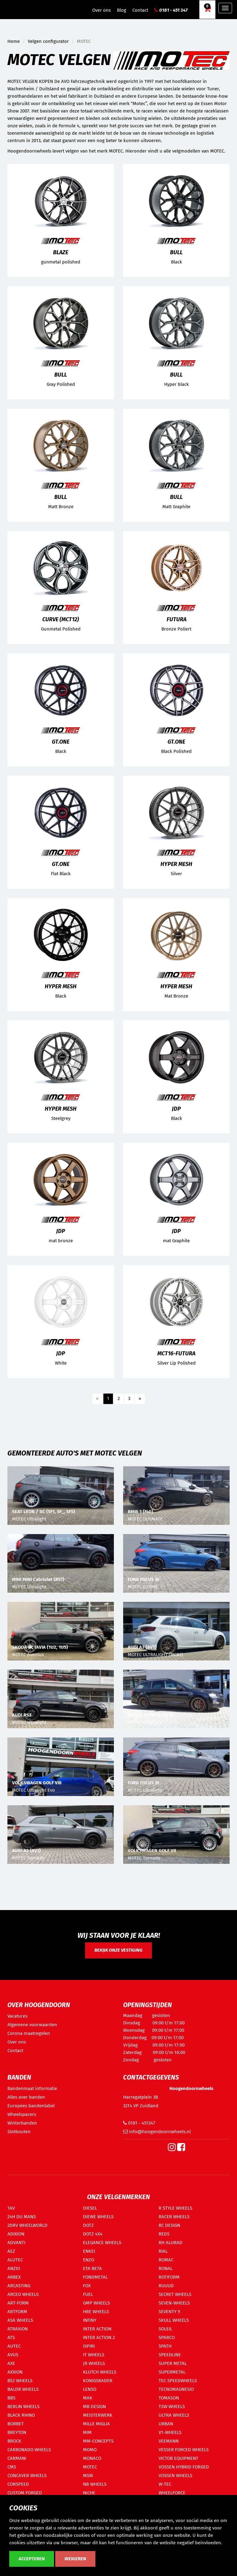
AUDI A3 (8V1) (142, 1647)
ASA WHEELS (20, 2320)
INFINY (89, 2320)
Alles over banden (26, 2097)
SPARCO (167, 2337)
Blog (121, 10)
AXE (11, 2363)
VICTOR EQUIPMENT (178, 2458)
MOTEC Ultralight (29, 1519)
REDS (164, 2234)
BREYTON (16, 2432)
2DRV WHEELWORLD (27, 2225)
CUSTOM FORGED (24, 2493)
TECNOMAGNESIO (176, 2389)
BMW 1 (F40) (140, 1511)
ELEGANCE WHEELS (102, 2242)
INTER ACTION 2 (99, 2337)
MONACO (92, 2458)
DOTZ (88, 2225)
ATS (11, 2337)
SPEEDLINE (170, 2355)
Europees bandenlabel (31, 2106)
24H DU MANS (21, 2216)
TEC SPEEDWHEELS (178, 2380)
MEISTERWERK (97, 2415)
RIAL (163, 2251)
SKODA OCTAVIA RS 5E (151, 1715)
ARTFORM (17, 2311)
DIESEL (90, 2208)
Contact (140, 10)
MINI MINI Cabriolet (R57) (38, 1579)
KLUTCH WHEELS (99, 2372)
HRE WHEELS (96, 2311)
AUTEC (14, 2346)
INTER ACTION (97, 2329)
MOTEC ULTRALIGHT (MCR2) (155, 1654)
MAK (87, 2398)
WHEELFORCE (172, 2493)
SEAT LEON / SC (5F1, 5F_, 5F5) (43, 1511)
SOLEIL (165, 2329)
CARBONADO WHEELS (29, 2449)
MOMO (90, 2449)
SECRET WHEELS (175, 2294)
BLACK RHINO (21, 2415)
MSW (88, 2475)
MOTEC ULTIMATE (145, 1519)
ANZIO (13, 2268)
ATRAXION (17, 2329)
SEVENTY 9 (169, 2311)
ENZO (88, 2260)
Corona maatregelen (28, 2033)
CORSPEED (18, 2484)
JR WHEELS (94, 2363)
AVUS (12, 2355)
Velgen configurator (48, 41)
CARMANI (16, 2458)
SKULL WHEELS (174, 2320)
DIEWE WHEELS (98, 2216)
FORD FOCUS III (143, 1579)
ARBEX (14, 2277)
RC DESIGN (169, 2225)
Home (13, 41)
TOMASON (169, 2398)
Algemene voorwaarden (32, 2024)
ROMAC (166, 2260)
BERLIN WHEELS (23, 2406)
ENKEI (89, 2251)
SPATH (165, 2346)
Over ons (101, 10)
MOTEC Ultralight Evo (33, 1790)
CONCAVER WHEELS (27, 2475)
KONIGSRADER (97, 2380)
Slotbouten (19, 2131)
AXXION (15, 2372)
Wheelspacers (21, 2114)
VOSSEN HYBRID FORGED (184, 2467)
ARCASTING (18, 2285)
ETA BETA (92, 2268)
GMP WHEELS (96, 2303)
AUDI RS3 (21, 1715)
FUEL (88, 2294)
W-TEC (165, 2484)
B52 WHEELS (19, 2380)
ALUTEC (15, 2260)
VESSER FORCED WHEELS (184, 2449)
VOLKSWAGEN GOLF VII (152, 1850)
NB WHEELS (94, 2484)
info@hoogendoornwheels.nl (157, 2131)
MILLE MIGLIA (96, 2424)
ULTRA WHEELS (174, 2415)
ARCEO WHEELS (23, 2294)
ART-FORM (18, 2303)
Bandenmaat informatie (32, 2088)
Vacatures (17, 2016)
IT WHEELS (93, 2355)
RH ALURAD (170, 2242)
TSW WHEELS (172, 2406)
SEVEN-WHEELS (174, 2303)
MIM (87, 2432)
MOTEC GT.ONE (143, 1587)
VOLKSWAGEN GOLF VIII (36, 1783)
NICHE (89, 2493)
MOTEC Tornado (28, 1858)
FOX (87, 2285)
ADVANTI (16, 2242)
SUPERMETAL (172, 2372)
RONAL (166, 2268)
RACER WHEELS (174, 2216)
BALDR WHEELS (23, 2389)
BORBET (15, 2424)
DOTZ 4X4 (92, 2234)
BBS (11, 2398)
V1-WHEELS (170, 2432)
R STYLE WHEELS (175, 2208)
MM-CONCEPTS (98, 2441)
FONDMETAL (95, 2277)
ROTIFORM (169, 2277)
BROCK (14, 2441)
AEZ (11, 2251)
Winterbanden (22, 2123)
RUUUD (166, 2285)
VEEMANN (169, 2441)
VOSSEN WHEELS (175, 2475)
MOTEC (90, 2467)
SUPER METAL (173, 2363)
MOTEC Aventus (28, 1654)
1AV (11, 2208)
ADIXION (15, 2234)
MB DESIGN (94, 2406)
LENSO (89, 2389)
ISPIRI (89, 2346)
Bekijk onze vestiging (118, 1950)
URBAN (166, 2424)
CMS (11, 2467)
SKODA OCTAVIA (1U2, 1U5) (40, 1647)
